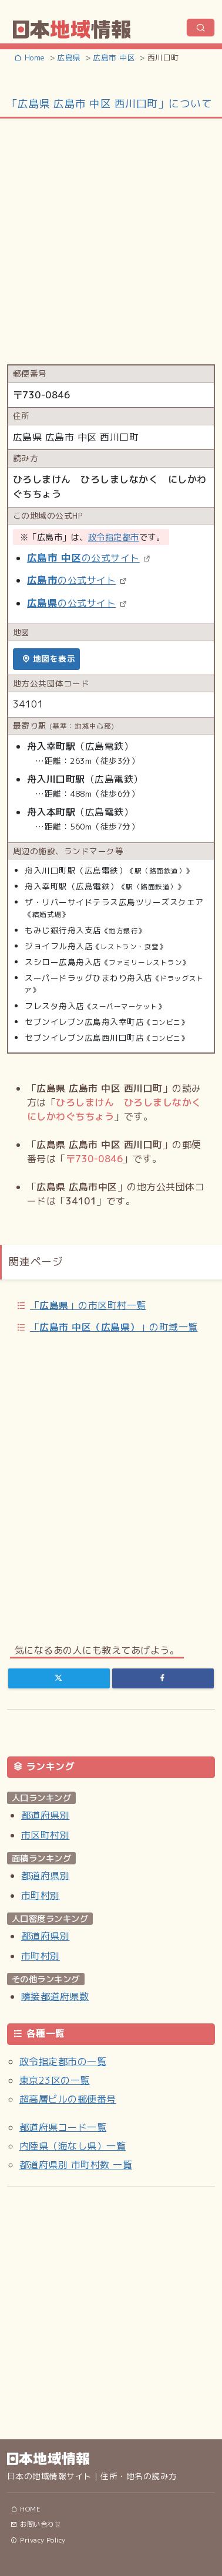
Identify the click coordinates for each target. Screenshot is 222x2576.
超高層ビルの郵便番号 (67, 2099)
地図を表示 (48, 658)
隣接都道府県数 (55, 1996)
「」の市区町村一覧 (88, 1305)
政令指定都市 (113, 537)
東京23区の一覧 (54, 2080)
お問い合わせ (35, 2524)
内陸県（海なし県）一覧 (72, 2146)
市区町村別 (45, 1835)
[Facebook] (163, 1678)
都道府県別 (45, 1815)
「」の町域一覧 (114, 1327)
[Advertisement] (110, 240)
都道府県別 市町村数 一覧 (75, 2164)
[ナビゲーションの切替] (200, 27)
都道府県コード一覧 (62, 2127)
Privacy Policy (38, 2540)
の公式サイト (83, 557)
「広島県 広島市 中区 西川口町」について (109, 103)
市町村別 (40, 1895)
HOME (26, 2509)
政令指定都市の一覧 (62, 2061)
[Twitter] (59, 1678)
